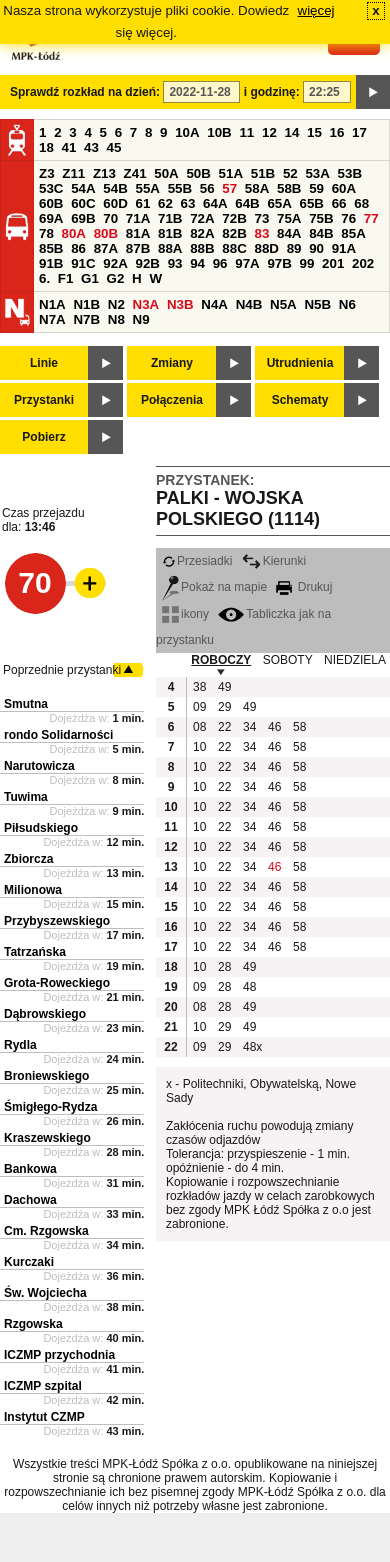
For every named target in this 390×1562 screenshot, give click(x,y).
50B (198, 173)
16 (337, 132)
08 (199, 727)
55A (147, 188)
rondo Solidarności (58, 735)
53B (350, 173)
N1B (86, 304)
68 (361, 203)
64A (215, 203)
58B (289, 188)
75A (289, 218)
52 (290, 173)
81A (138, 233)
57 (229, 188)
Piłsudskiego (41, 828)
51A (231, 173)
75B (321, 218)
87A (106, 248)
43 (91, 147)
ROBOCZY (221, 660)
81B (170, 233)
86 (78, 248)
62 (165, 203)
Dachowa (30, 1200)
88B (202, 248)
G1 (90, 278)
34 (249, 727)
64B (247, 203)
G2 (116, 278)
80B (106, 233)
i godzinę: (272, 92)
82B (234, 233)
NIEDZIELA (355, 660)
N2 (116, 304)
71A (138, 218)
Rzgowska (33, 1324)
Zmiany (172, 363)
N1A (52, 304)
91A (344, 248)
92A (115, 263)
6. (44, 278)
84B (321, 233)
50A (166, 173)
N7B (86, 319)
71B (170, 218)
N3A (146, 304)
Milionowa (33, 890)
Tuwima (26, 797)
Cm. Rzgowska (46, 1231)
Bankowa (30, 1169)
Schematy (300, 400)
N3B (180, 304)
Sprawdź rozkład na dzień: (85, 92)
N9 (141, 319)
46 (274, 727)
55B (180, 188)
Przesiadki (197, 561)
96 (220, 263)
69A (51, 218)
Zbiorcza (28, 859)
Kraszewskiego (47, 1138)
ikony (185, 614)
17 (359, 132)
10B (219, 132)
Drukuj (304, 587)
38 (199, 687)
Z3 (47, 173)
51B (263, 173)
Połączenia (172, 400)
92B (147, 263)
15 (314, 132)
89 (294, 248)
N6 (347, 304)
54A (83, 188)
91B (51, 263)
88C (234, 248)
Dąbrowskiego (45, 1014)
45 (114, 147)
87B (138, 248)
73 (261, 218)
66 (339, 203)
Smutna (26, 704)
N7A (52, 319)
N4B (249, 304)
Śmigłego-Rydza (50, 1107)
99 (307, 263)
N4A (214, 304)
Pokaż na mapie (214, 587)
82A (202, 233)
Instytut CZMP (44, 1417)
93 (175, 263)
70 (110, 218)
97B (279, 263)
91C (83, 263)
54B (115, 188)
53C (51, 188)
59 (316, 188)
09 (199, 707)
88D (266, 248)
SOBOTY (288, 660)
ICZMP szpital (43, 1386)
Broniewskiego (46, 1076)
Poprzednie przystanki (62, 670)
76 (348, 218)
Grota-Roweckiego (57, 983)
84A (289, 233)
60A (344, 188)
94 (197, 263)
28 (224, 967)
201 (333, 263)
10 (199, 747)
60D (115, 203)
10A (187, 132)
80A (74, 233)
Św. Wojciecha (45, 1293)
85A (353, 233)
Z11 (73, 173)
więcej (316, 10)
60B (51, 203)
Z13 (104, 173)
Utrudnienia (300, 363)
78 (46, 233)
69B (83, 218)
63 (188, 203)
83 (261, 233)
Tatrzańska (35, 952)
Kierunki (274, 561)
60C (83, 203)
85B (51, 248)
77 (371, 218)
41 (69, 147)
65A (279, 203)
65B (312, 203)
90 (316, 248)
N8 (116, 319)
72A (202, 218)
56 (207, 188)
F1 (66, 278)
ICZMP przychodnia (59, 1355)
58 (299, 727)
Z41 (135, 173)
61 (142, 203)
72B (234, 218)
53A (317, 173)
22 (224, 727)
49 (224, 687)
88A (170, 248)
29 (224, 707)
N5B (317, 304)
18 (46, 147)
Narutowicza (39, 766)
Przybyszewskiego (57, 921)
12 (269, 132)
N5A (283, 304)
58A (257, 188)
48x (252, 1047)
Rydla (20, 1045)
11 (246, 132)
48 (249, 987)
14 (292, 132)
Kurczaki (29, 1262)
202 (363, 263)
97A (247, 263)
